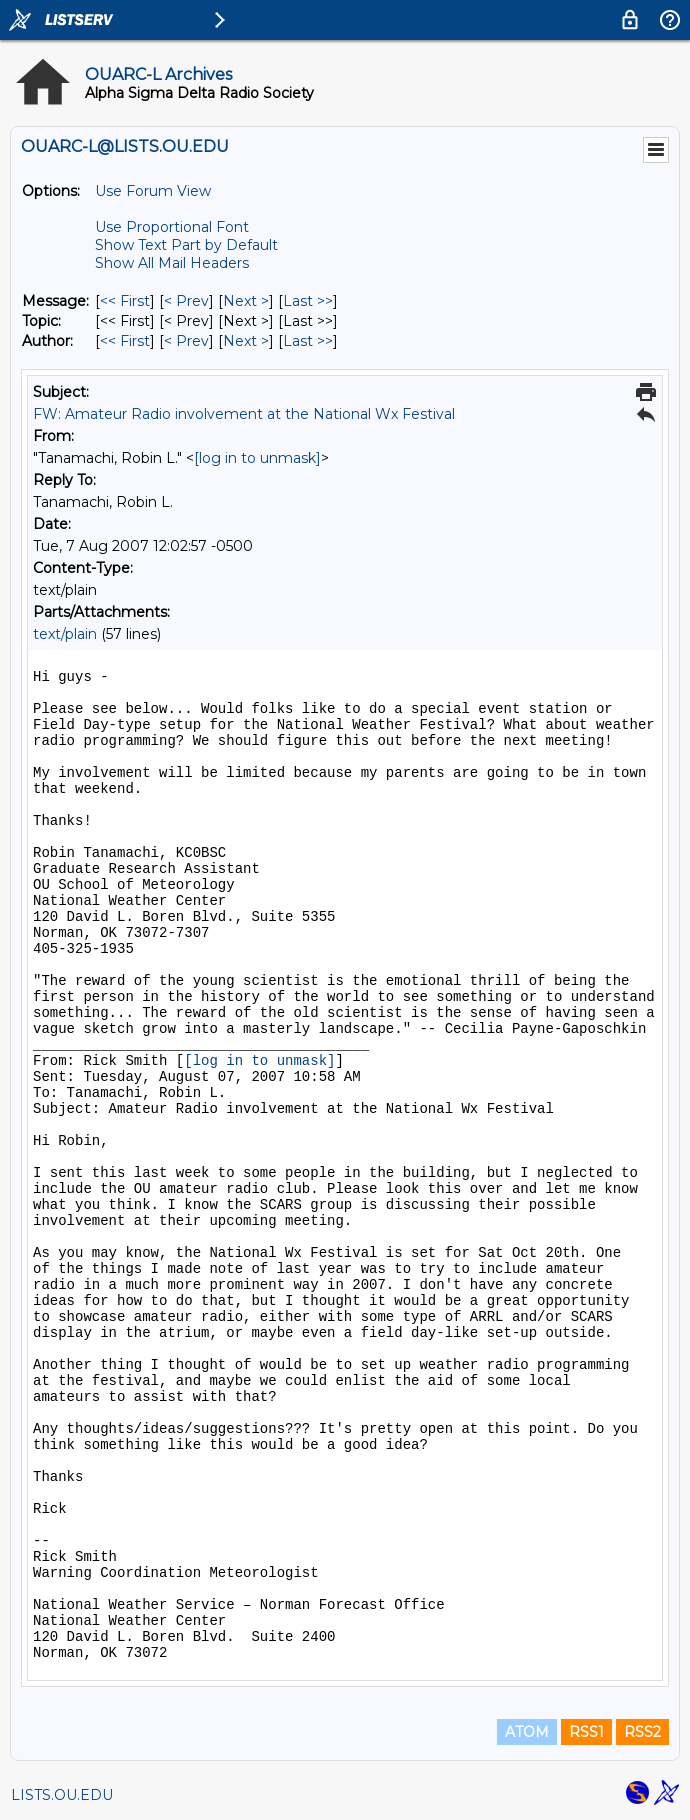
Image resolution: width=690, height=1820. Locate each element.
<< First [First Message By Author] (125, 341)
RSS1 (586, 1732)
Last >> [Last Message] (308, 301)
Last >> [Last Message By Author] (308, 341)
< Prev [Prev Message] (186, 301)
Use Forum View (153, 191)
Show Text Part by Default (186, 245)
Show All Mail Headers (172, 263)
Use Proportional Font (172, 227)
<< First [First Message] (125, 301)
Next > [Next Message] (246, 301)
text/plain (65, 634)
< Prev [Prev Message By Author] (186, 341)
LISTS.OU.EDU (62, 1795)
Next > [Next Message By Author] (246, 341)
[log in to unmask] (257, 458)
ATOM (527, 1732)
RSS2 (642, 1732)
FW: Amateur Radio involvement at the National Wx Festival (244, 414)
